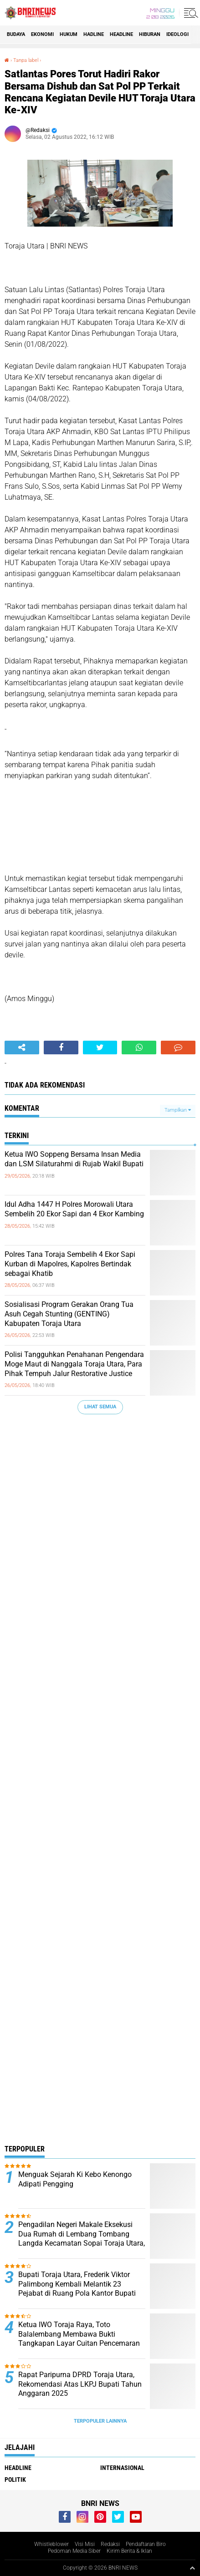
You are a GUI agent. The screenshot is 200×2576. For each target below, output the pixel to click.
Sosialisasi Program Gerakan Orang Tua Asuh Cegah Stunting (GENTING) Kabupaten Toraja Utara (69, 1314)
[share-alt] (22, 1047)
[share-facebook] (61, 1047)
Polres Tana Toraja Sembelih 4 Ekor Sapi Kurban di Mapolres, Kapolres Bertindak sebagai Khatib (70, 1264)
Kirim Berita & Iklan (129, 2551)
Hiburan (149, 34)
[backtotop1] (192, 2568)
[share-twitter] (100, 1047)
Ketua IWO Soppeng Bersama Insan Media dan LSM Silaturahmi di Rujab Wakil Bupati (74, 1159)
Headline (121, 34)
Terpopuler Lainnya (100, 2421)
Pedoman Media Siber (74, 2551)
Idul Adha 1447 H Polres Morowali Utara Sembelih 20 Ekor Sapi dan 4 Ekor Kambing (74, 1209)
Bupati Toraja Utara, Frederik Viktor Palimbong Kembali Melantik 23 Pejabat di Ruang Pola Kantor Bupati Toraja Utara (77, 2288)
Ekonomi (42, 34)
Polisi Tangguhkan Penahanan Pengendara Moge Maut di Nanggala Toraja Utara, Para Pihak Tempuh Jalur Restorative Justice (74, 1364)
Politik (15, 2479)
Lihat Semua (100, 1407)
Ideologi (177, 34)
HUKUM (68, 34)
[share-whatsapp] (139, 1047)
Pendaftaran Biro (146, 2544)
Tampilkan (177, 1110)
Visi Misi (85, 2544)
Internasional (122, 2467)
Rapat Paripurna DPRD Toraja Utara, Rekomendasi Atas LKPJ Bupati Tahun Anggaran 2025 (80, 2384)
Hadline (93, 34)
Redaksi (110, 2544)
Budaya (16, 34)
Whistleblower (51, 2544)
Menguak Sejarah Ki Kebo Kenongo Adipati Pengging (75, 2179)
